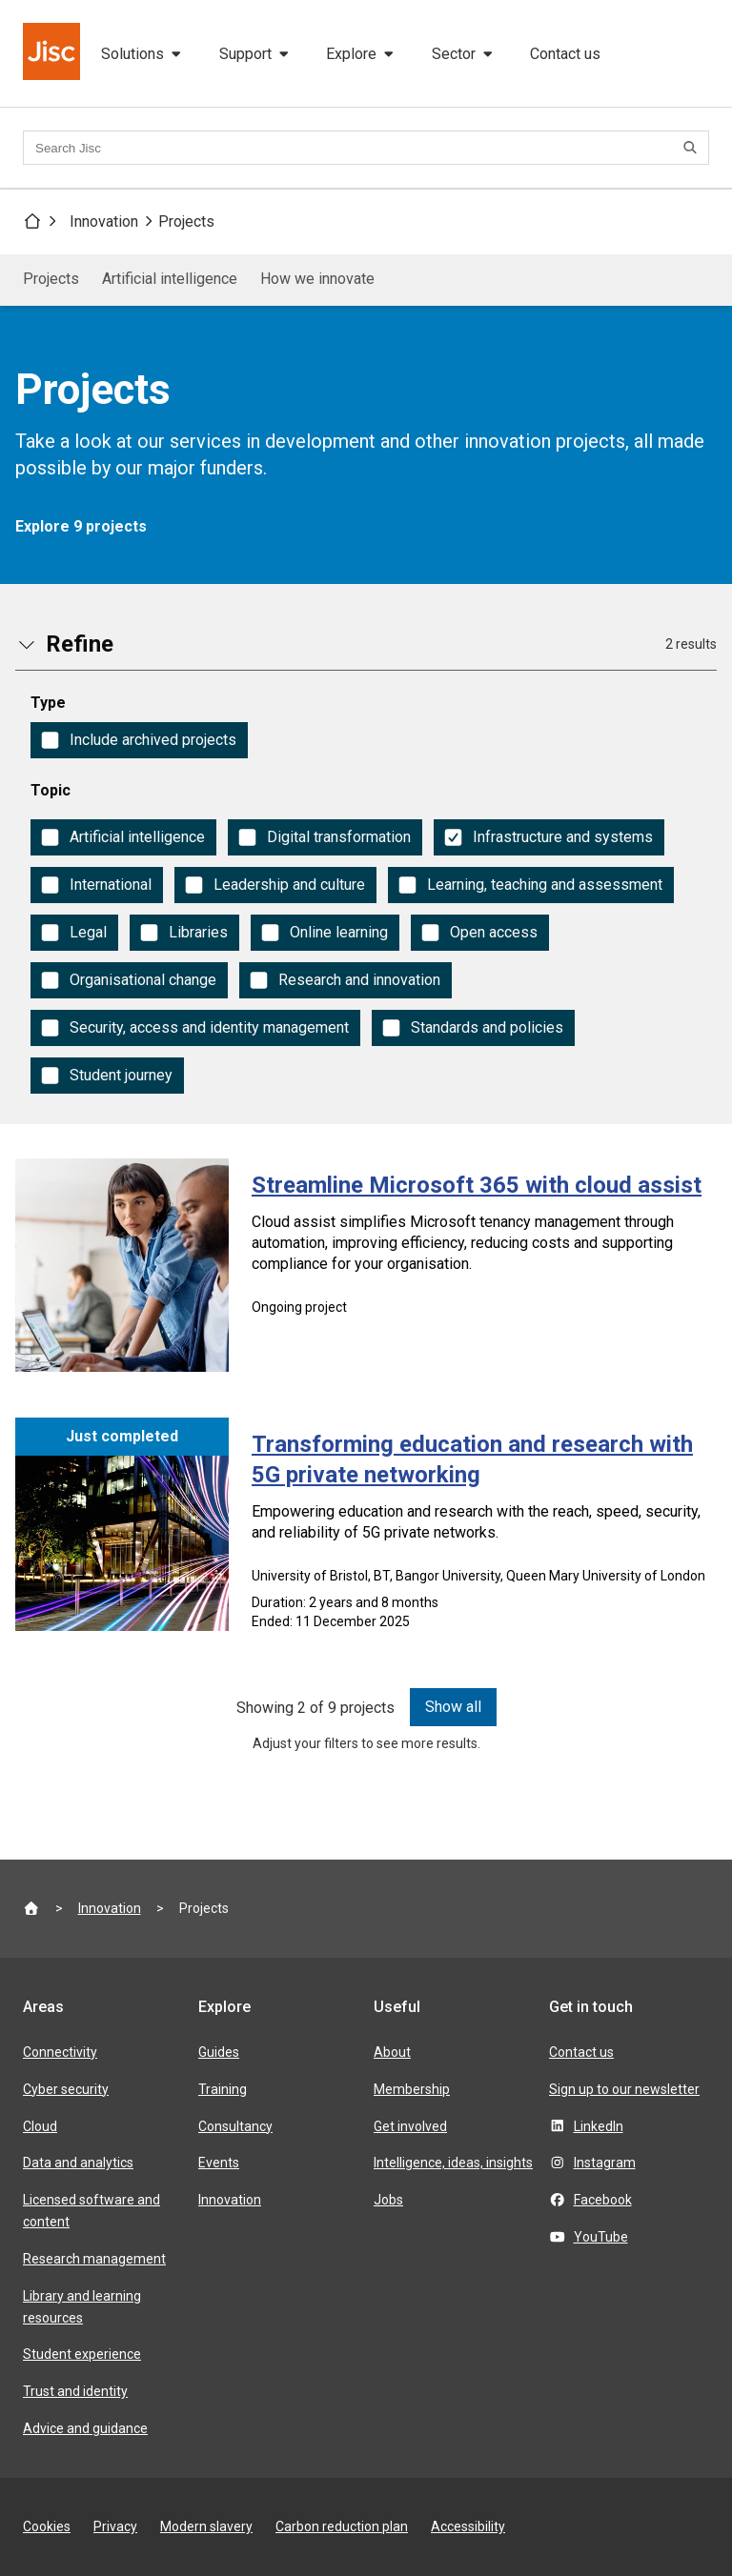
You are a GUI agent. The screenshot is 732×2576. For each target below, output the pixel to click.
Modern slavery (206, 2526)
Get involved (410, 2126)
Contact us (565, 54)
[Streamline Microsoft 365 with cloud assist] (366, 1265)
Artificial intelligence (169, 279)
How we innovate (317, 279)
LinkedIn (598, 2126)
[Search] (693, 147)
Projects (186, 221)
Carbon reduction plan (341, 2526)
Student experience (82, 2354)
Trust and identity (75, 2391)
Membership (412, 2089)
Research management (94, 2258)
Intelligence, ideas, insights (453, 2162)
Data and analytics (78, 2162)
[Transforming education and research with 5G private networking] (366, 1530)
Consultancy (235, 2126)
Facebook (603, 2199)
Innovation (104, 221)
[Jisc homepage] (53, 53)
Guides (218, 2052)
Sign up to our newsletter (624, 2089)
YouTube (601, 2236)
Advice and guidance (85, 2428)
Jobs (388, 2199)
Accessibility (468, 2526)
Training (222, 2089)
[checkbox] (139, 740)
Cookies (47, 2526)
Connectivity (60, 2052)
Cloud (40, 2126)
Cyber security (66, 2089)
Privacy (115, 2526)
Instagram (605, 2162)
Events (218, 2162)
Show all (453, 1707)
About (392, 2052)
